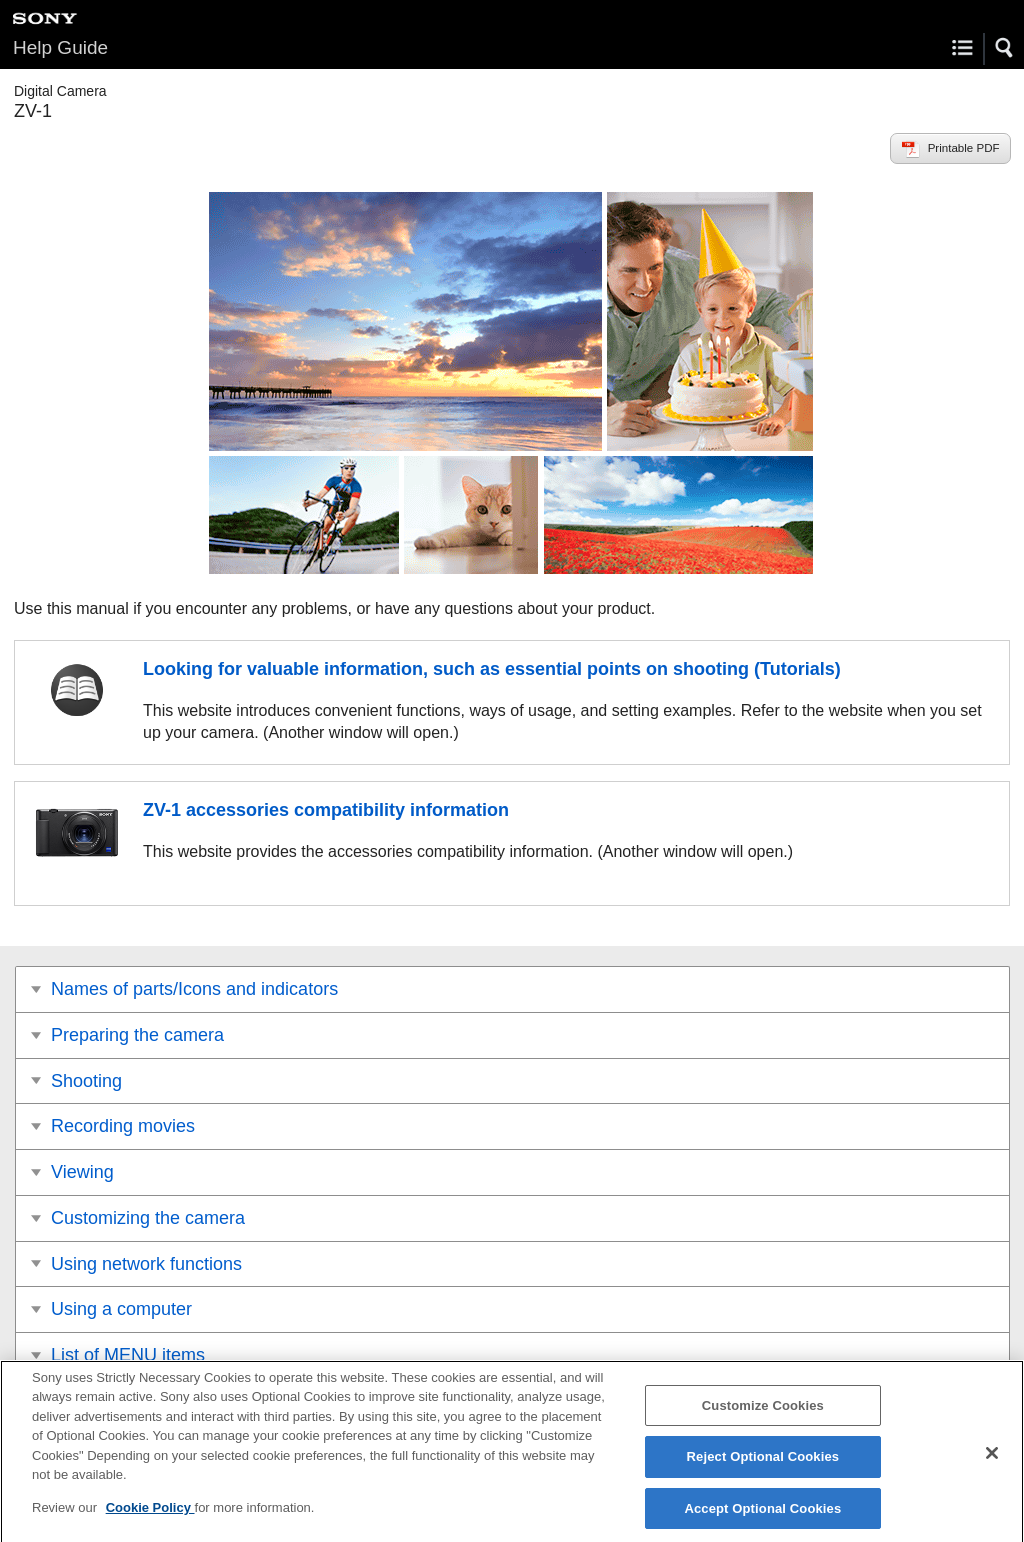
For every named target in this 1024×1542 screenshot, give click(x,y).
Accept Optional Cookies (762, 1517)
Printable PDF (964, 148)
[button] (1005, 48)
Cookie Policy (150, 1516)
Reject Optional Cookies (763, 1466)
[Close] (992, 1462)
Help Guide (60, 47)
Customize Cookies (763, 1414)
